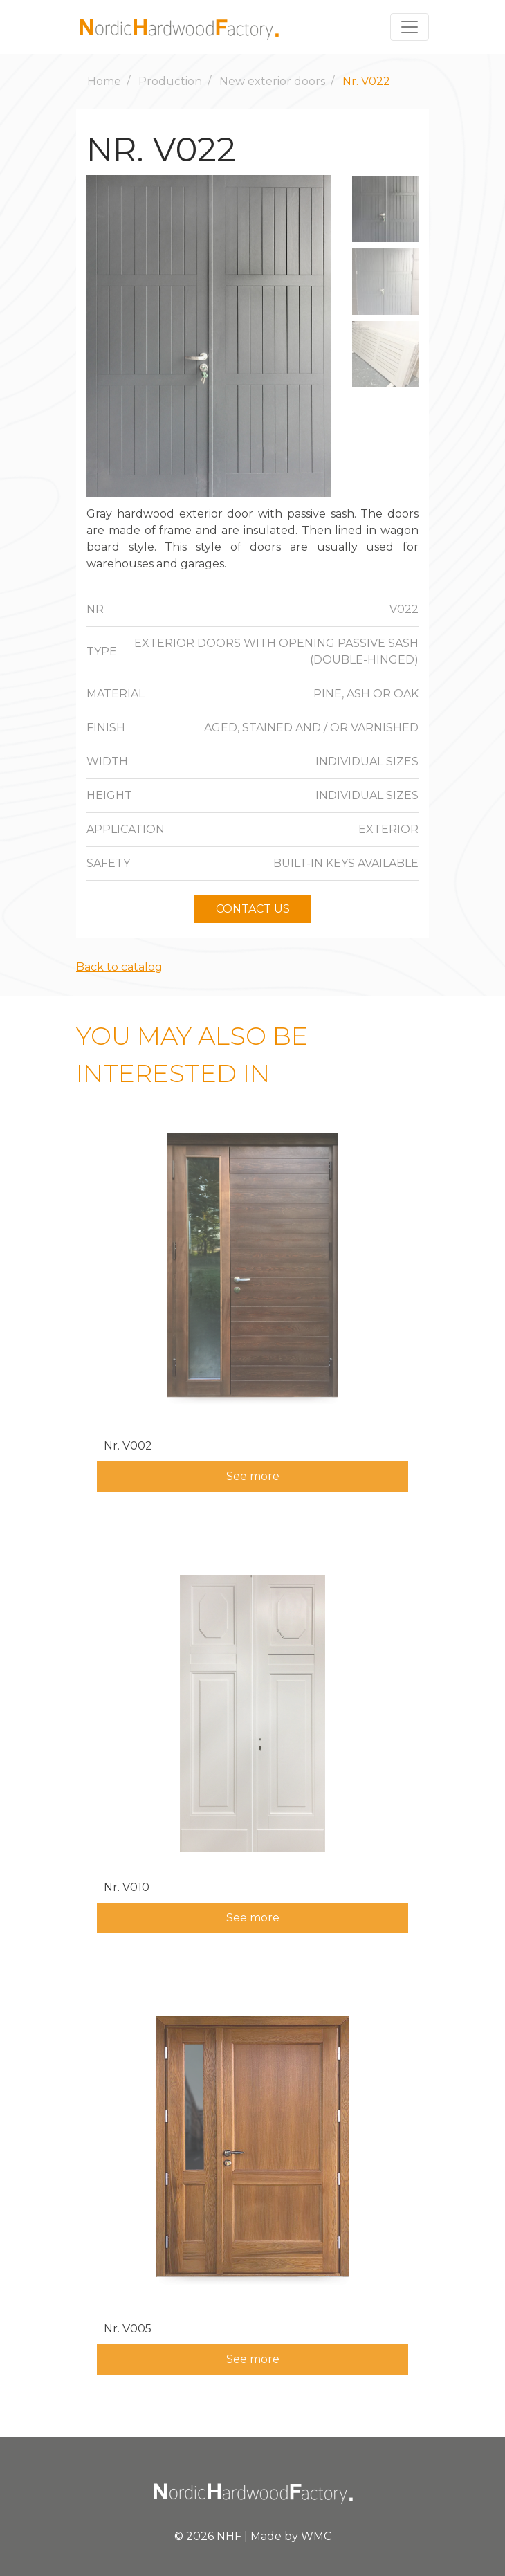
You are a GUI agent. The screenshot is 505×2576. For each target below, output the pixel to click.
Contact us (253, 908)
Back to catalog (119, 967)
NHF (229, 2536)
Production (170, 81)
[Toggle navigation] (409, 27)
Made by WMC (290, 2536)
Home (104, 81)
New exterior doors (272, 81)
